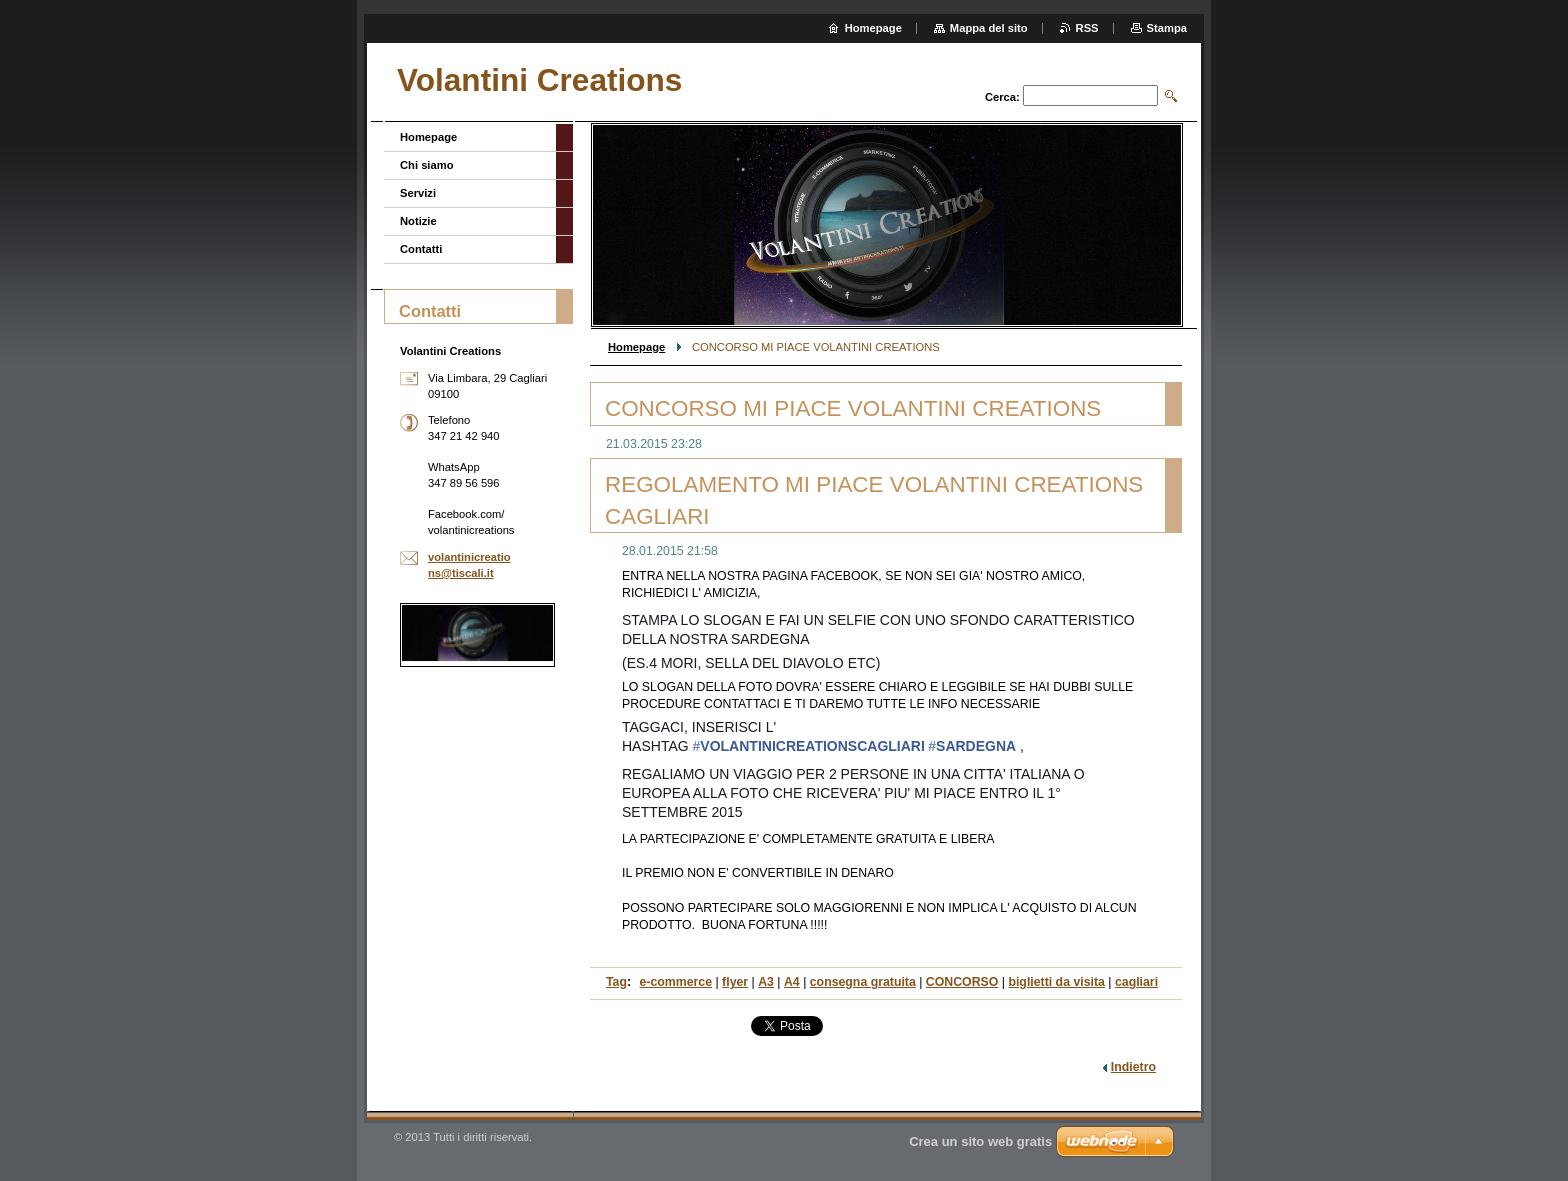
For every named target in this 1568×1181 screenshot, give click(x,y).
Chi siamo (426, 165)
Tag (616, 982)
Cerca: (1002, 97)
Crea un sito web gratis (980, 1141)
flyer (735, 982)
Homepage (636, 347)
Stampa (1167, 28)
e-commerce (676, 982)
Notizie (418, 221)
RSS (1087, 28)
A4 (792, 982)
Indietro (1133, 1067)
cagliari (1136, 982)
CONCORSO (962, 982)
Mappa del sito (989, 28)
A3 (766, 982)
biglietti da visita (1056, 982)
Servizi (418, 193)
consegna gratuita (863, 982)
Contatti (421, 249)
